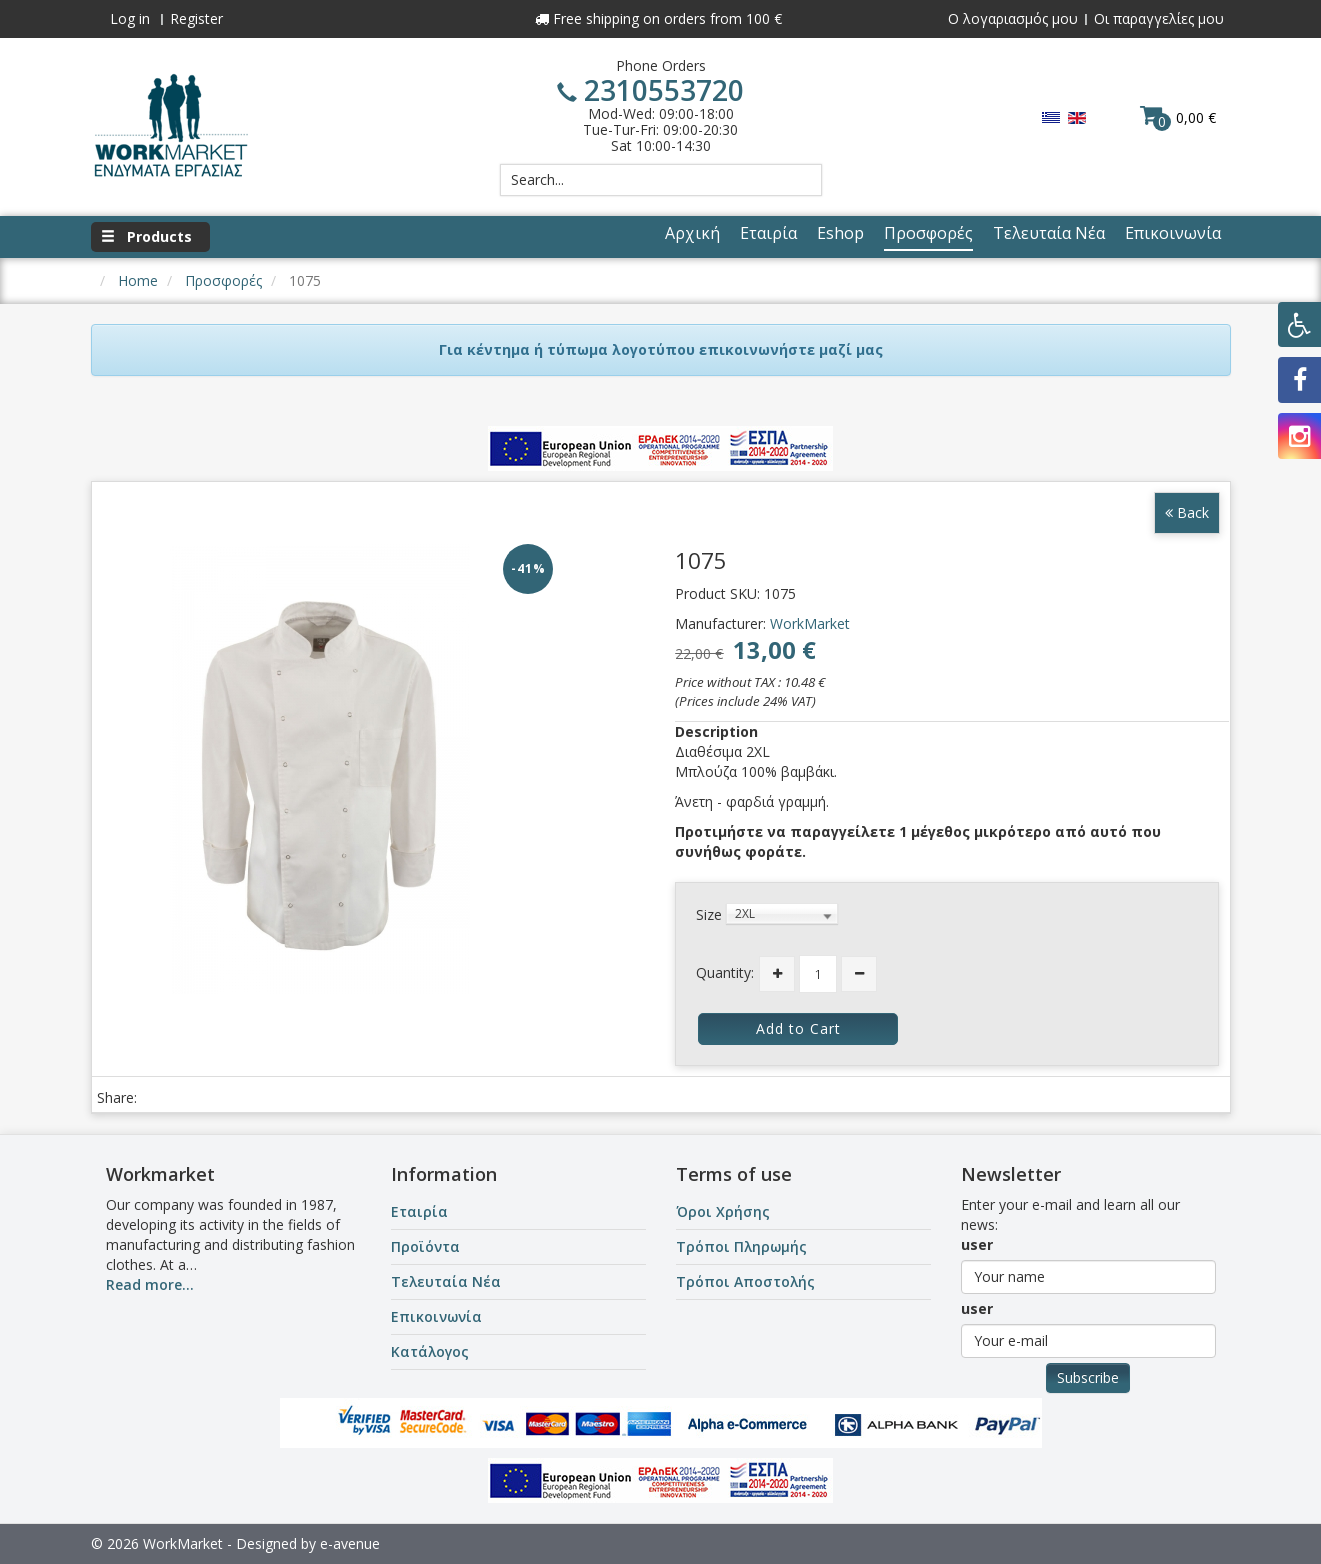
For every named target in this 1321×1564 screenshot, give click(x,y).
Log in (130, 18)
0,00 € (1178, 117)
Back (1187, 512)
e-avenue (350, 1543)
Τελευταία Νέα (446, 1281)
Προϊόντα (425, 1246)
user (977, 1244)
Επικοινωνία (436, 1316)
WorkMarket (810, 623)
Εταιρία (419, 1211)
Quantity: (725, 972)
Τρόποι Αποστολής (745, 1281)
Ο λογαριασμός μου (1013, 18)
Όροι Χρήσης (723, 1211)
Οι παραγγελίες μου (1159, 18)
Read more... (150, 1284)
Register (196, 18)
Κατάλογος (430, 1351)
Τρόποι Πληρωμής (741, 1246)
